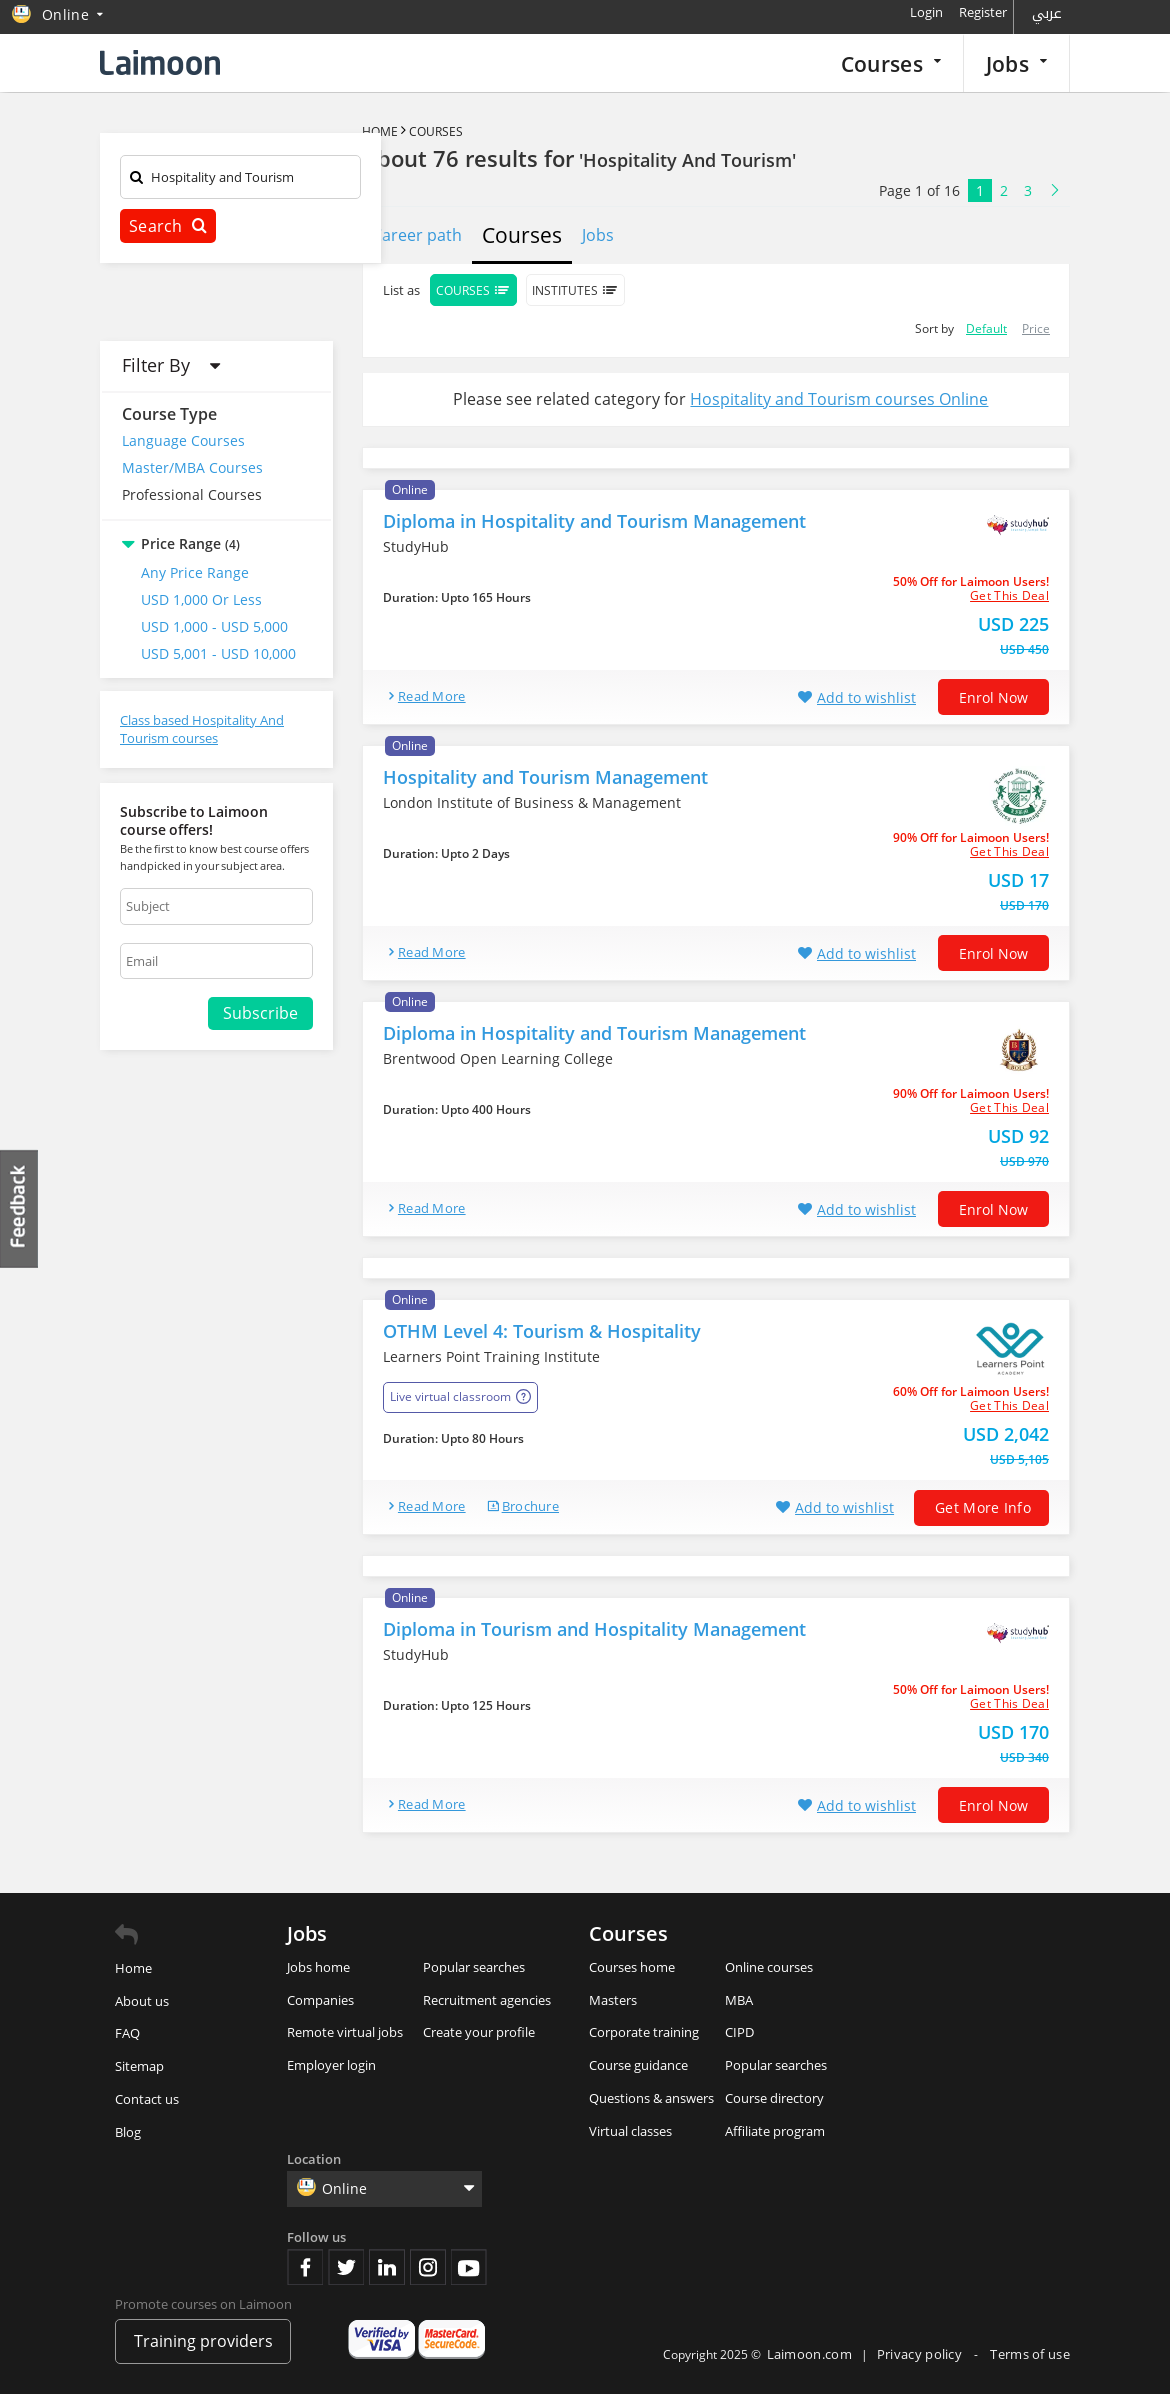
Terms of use (1030, 2354)
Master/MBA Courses (192, 467)
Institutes (575, 290)
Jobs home (318, 1967)
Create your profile (479, 2032)
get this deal (1009, 596)
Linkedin (387, 2267)
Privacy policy (921, 2354)
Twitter (346, 2267)
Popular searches (474, 1967)
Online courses (769, 1967)
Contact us (147, 2099)
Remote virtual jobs (345, 2032)
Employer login (331, 2065)
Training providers (203, 2341)
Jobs (1016, 63)
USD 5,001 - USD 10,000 (218, 653)
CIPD (739, 2032)
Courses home (632, 1967)
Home (380, 131)
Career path (417, 235)
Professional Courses (192, 494)
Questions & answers (651, 2098)
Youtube (469, 2267)
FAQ (127, 2033)
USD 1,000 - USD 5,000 (214, 626)
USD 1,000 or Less (201, 599)
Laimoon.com (809, 2354)
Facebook (305, 2267)
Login (926, 12)
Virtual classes (630, 2131)
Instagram (428, 2267)
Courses (891, 63)
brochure (530, 1506)
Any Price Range (195, 572)
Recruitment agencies (487, 2000)
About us (142, 2001)
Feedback (20, 1208)
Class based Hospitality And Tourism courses (202, 729)
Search (168, 226)
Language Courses (183, 440)
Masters (613, 2000)
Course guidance (638, 2065)
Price (1036, 328)
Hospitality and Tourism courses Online (839, 399)
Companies (320, 2000)
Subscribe (260, 1013)
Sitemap (139, 2066)
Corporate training (644, 2032)
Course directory (774, 2098)
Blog (128, 2132)
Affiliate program (775, 2131)
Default (986, 328)
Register (983, 12)
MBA (739, 2000)
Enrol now (993, 697)
